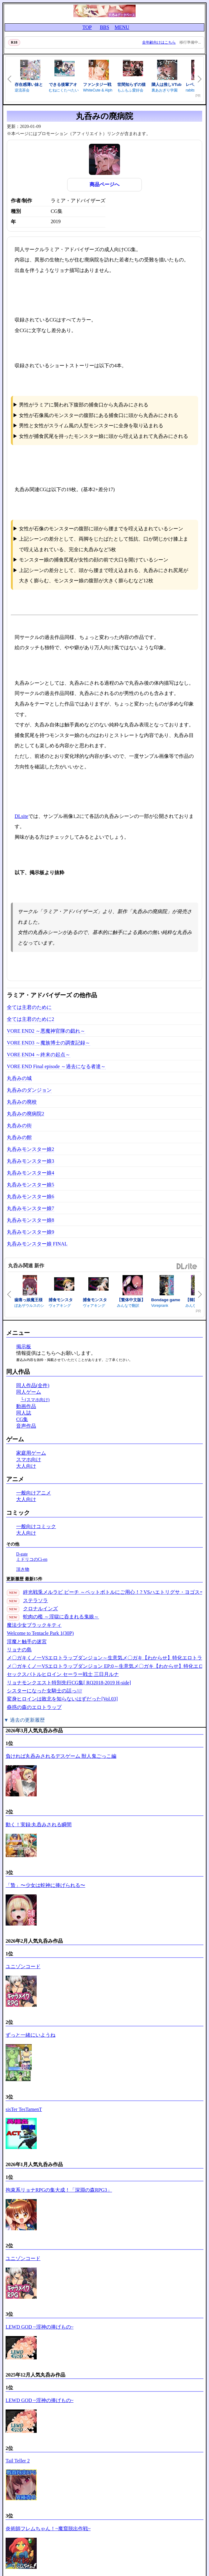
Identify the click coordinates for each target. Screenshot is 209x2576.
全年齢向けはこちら (159, 42)
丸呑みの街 (19, 1125)
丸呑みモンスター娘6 (30, 1196)
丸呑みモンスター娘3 (30, 1161)
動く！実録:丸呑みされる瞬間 (39, 1824)
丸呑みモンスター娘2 (30, 1149)
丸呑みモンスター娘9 (30, 1232)
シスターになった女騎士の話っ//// (44, 1690)
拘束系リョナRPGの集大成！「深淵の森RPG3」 (59, 2190)
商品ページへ (104, 184)
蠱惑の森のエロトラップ (34, 1707)
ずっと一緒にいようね (30, 2035)
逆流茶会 (22, 90)
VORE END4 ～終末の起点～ (38, 1054)
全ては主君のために (29, 1007)
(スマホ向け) (37, 1399)
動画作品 (26, 1406)
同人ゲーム (28, 1392)
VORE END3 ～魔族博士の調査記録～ (48, 1042)
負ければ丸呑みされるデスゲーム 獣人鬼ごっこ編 (61, 1756)
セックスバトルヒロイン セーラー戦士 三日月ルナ (63, 1674)
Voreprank (159, 1305)
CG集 (22, 1419)
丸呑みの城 (19, 1078)
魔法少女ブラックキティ (34, 1625)
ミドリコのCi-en (31, 1559)
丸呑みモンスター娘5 (30, 1184)
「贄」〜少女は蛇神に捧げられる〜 (45, 1885)
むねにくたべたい (64, 90)
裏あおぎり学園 (164, 90)
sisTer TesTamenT (24, 2109)
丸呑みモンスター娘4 (30, 1172)
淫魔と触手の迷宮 (27, 1641)
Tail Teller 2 (18, 2460)
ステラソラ (35, 1600)
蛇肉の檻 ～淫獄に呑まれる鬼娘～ (61, 1616)
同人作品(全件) (32, 1385)
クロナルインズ (40, 1608)
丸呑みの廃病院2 (25, 1113)
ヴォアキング (60, 1305)
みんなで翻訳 (128, 1305)
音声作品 (26, 1426)
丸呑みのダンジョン (29, 1090)
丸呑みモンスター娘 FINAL (37, 1243)
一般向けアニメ (33, 1492)
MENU (121, 27)
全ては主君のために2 (30, 1019)
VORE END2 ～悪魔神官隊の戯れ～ (46, 1031)
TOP (87, 27)
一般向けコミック (36, 1526)
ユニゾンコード (23, 1966)
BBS (104, 27)
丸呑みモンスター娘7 (30, 1208)
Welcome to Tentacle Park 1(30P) (40, 1633)
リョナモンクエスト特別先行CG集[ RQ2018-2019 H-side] (69, 1682)
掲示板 (23, 1346)
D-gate (22, 1554)
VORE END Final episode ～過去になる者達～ (56, 1066)
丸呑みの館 (19, 1137)
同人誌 (23, 1412)
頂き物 (22, 1569)
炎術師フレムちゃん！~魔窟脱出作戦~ (48, 2528)
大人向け (26, 1466)
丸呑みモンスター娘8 (30, 1220)
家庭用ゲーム (31, 1453)
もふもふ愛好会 (130, 90)
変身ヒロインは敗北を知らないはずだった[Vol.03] (62, 1698)
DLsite (21, 816)
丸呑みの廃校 (22, 1102)
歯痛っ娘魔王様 (28, 1299)
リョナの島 (19, 1649)
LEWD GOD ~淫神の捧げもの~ (39, 2327)
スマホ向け (28, 1459)
